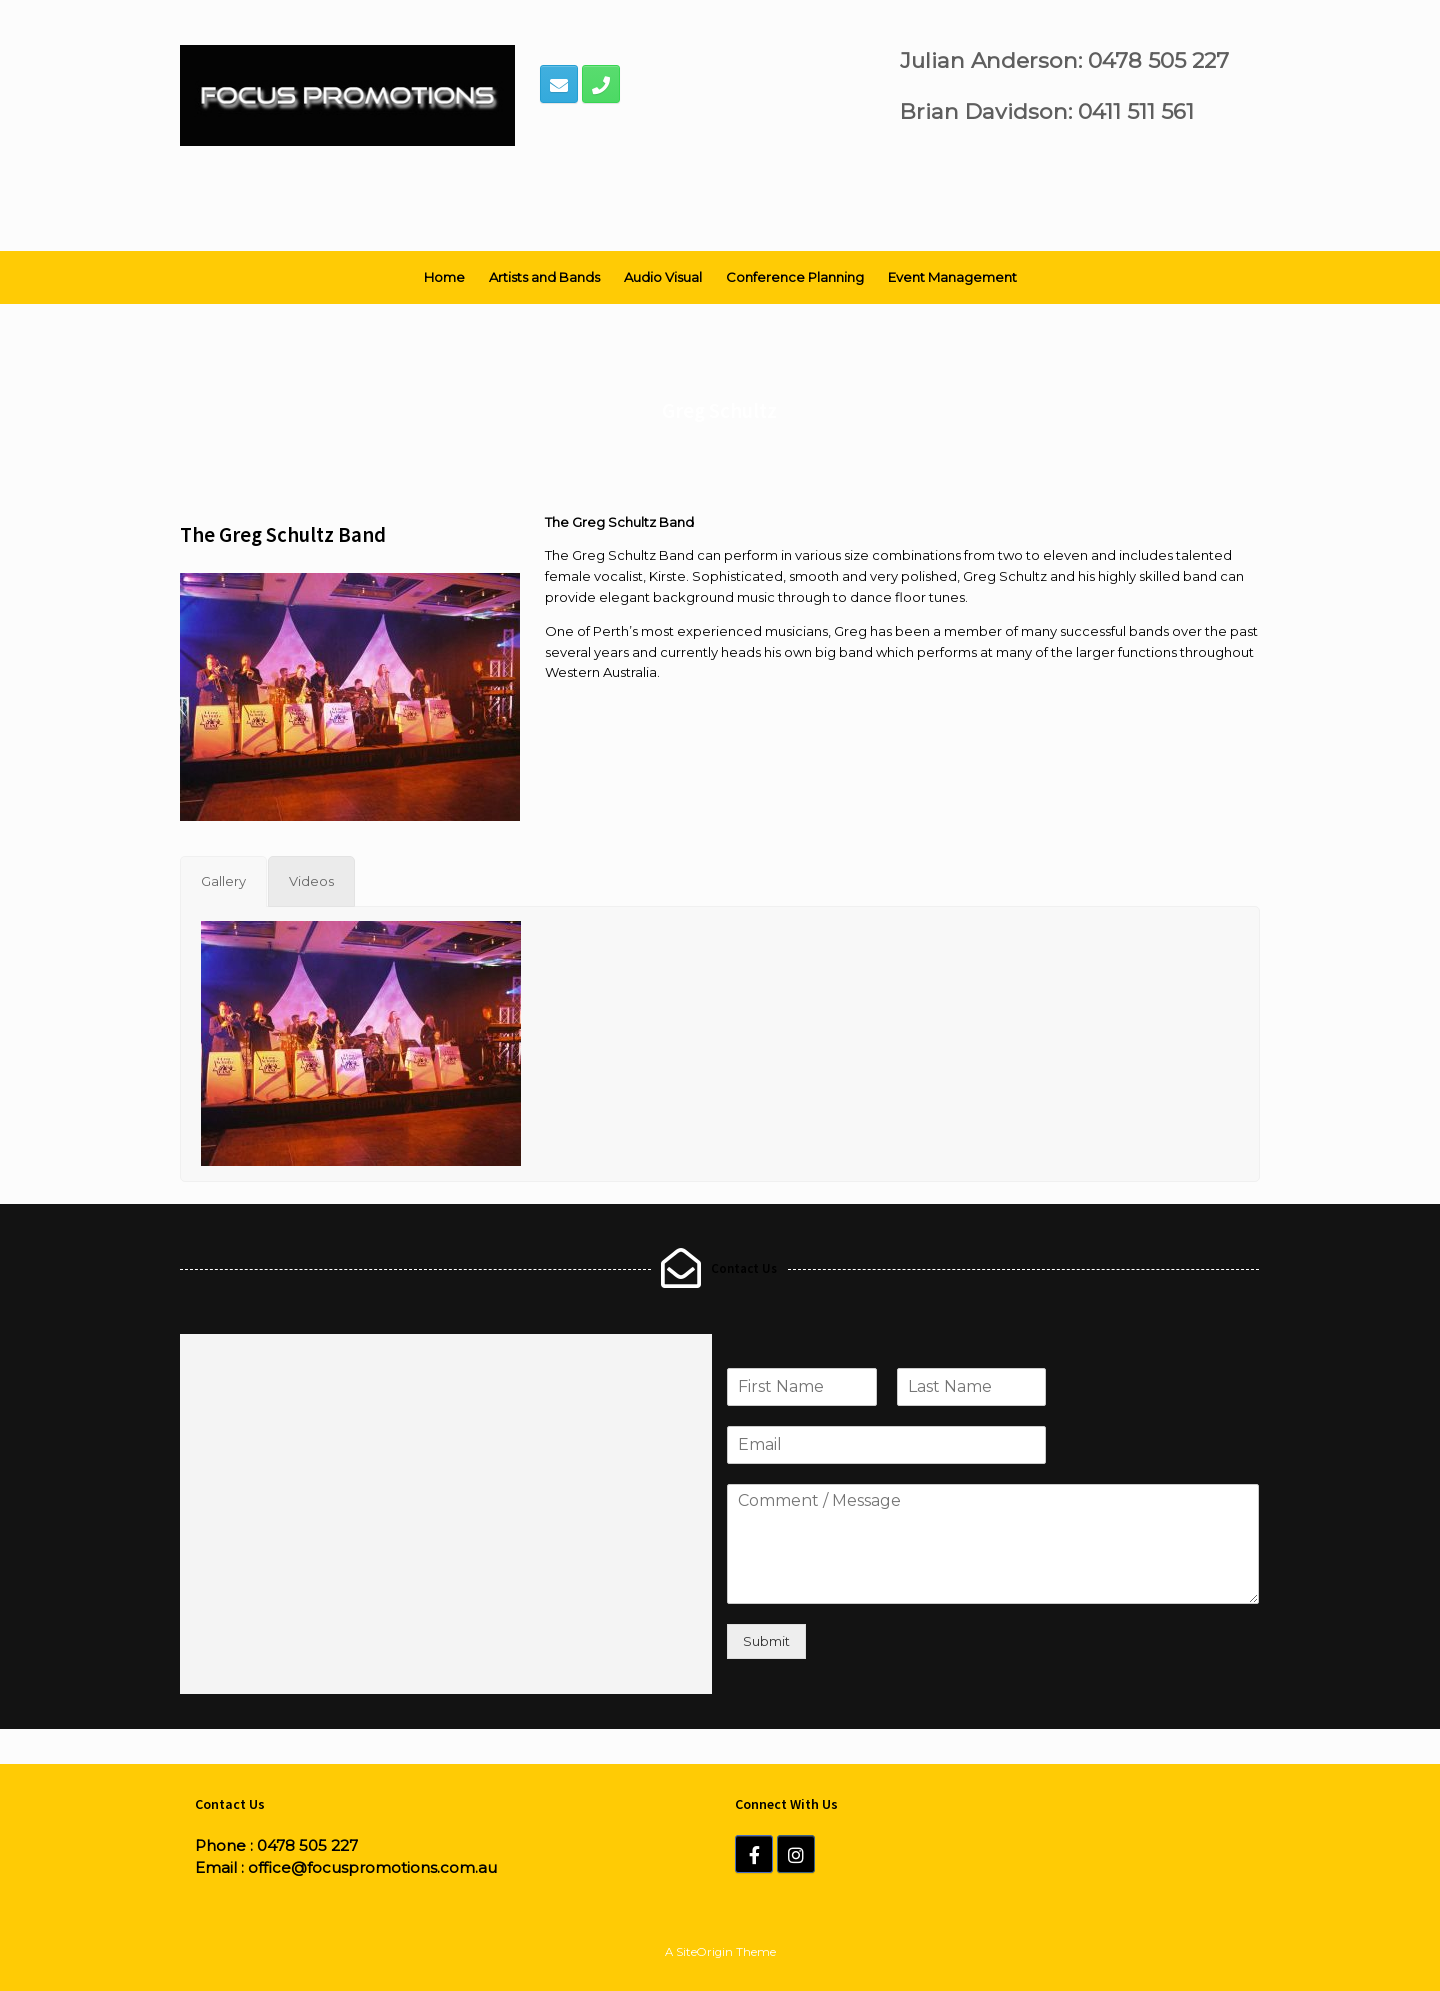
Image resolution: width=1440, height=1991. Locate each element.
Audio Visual (663, 277)
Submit (766, 1641)
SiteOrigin (704, 1952)
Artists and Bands (544, 277)
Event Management (952, 277)
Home (444, 277)
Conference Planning (795, 277)
